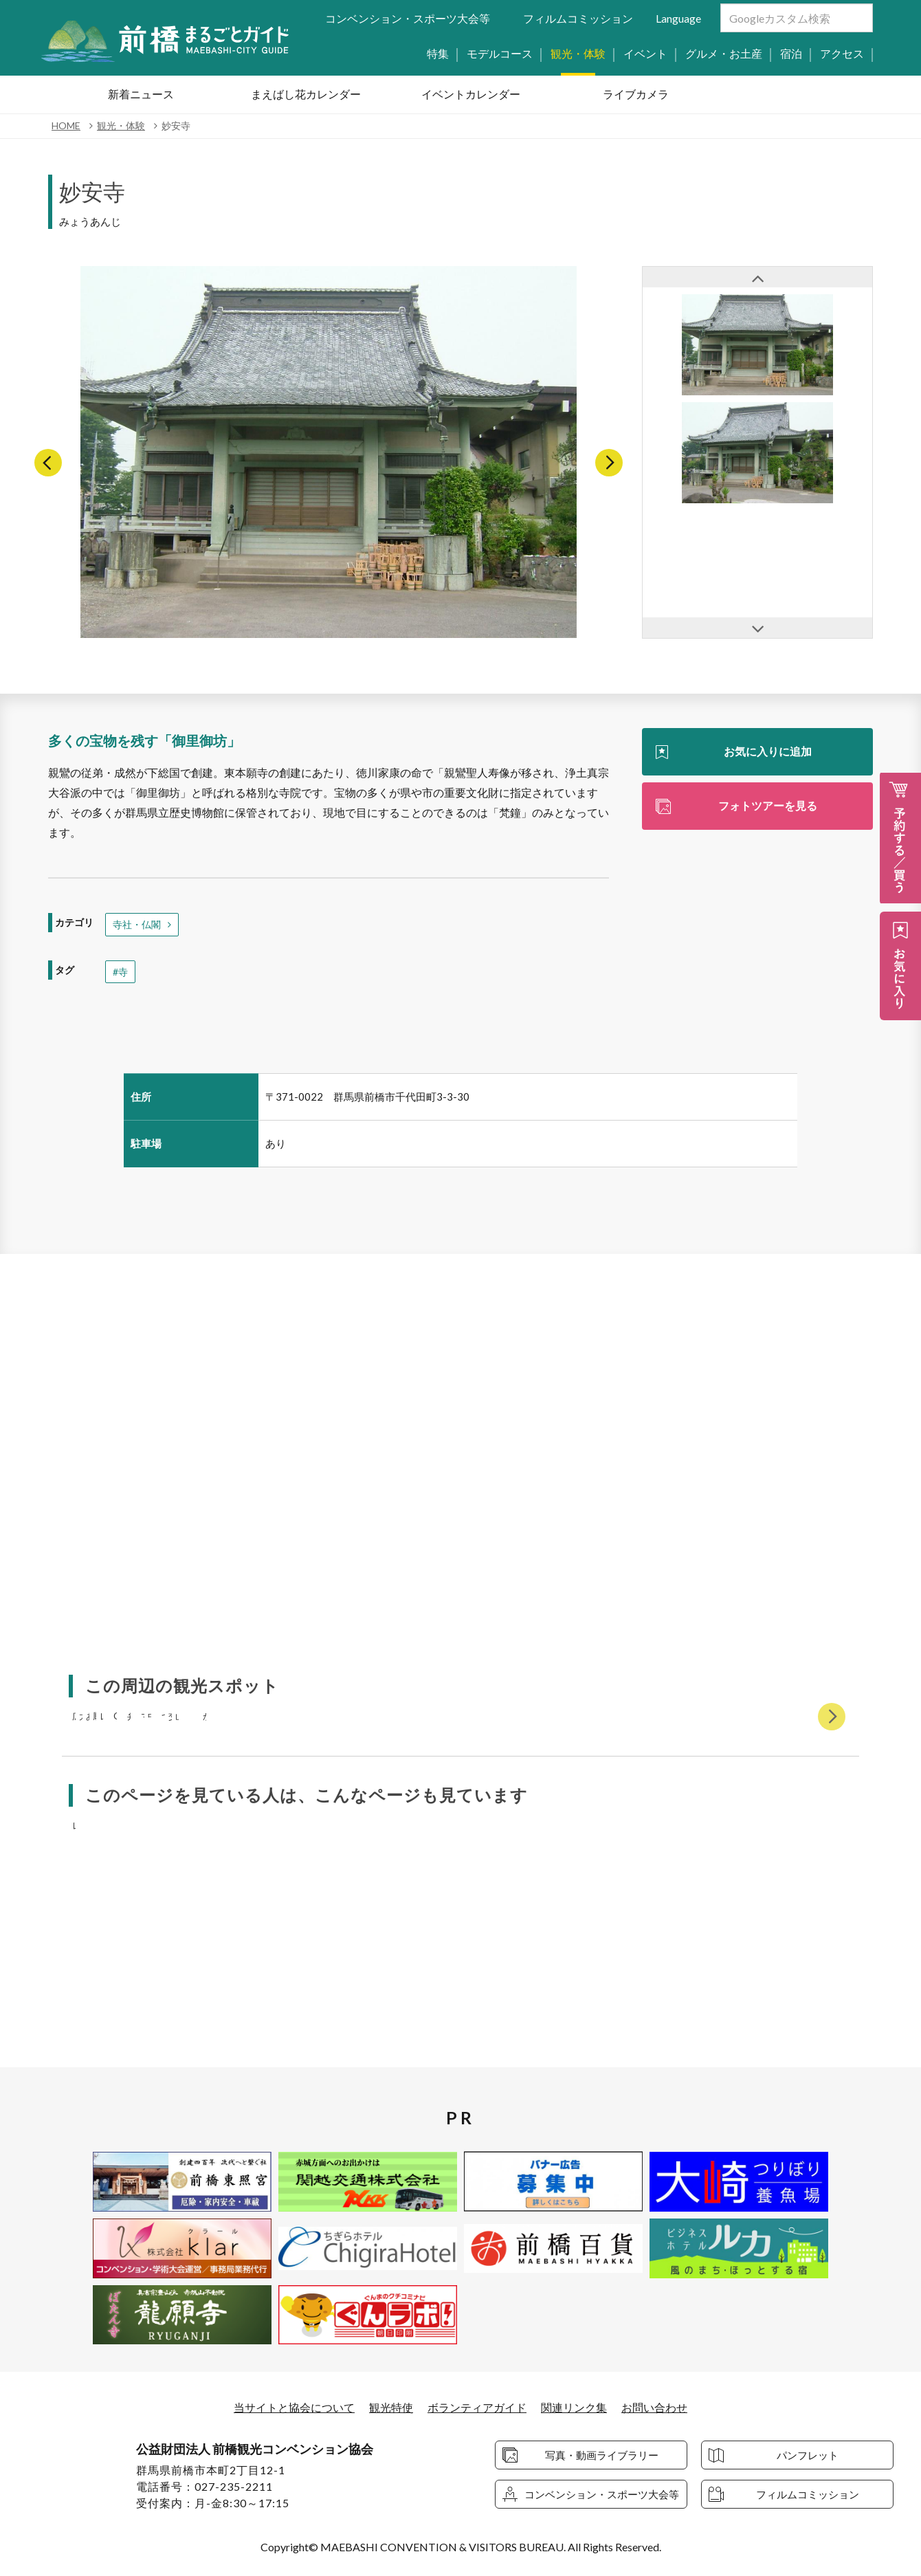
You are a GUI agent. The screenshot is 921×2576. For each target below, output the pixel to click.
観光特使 (391, 2407)
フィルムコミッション (578, 18)
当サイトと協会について (294, 2407)
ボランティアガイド (477, 2407)
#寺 (120, 972)
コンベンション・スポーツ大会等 (407, 18)
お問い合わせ (654, 2407)
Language (678, 18)
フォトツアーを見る (767, 805)
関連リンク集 (574, 2407)
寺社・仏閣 (137, 924)
